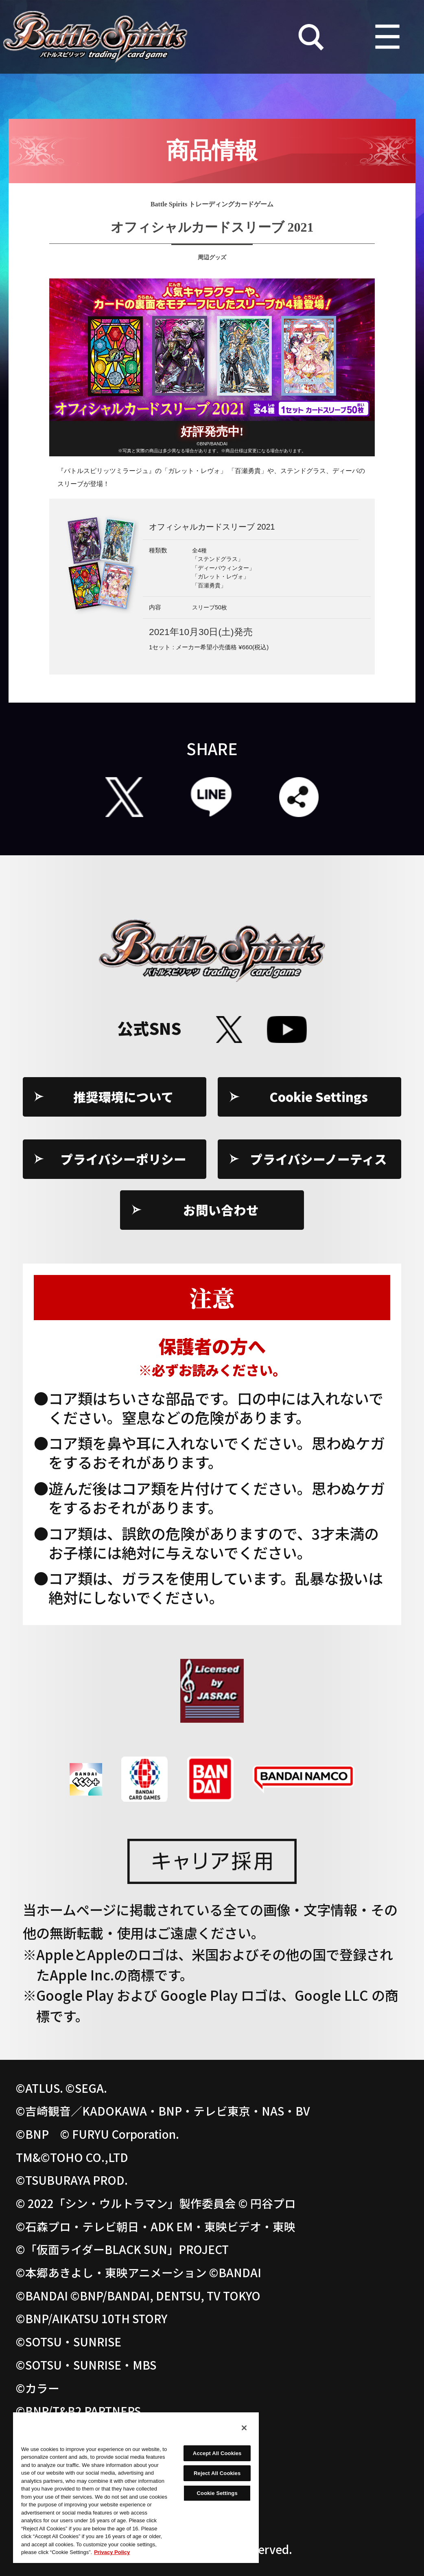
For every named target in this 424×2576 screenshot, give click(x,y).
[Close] (244, 2428)
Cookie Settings (318, 1097)
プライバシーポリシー (123, 1159)
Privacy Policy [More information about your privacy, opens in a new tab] (112, 2552)
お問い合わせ (221, 1210)
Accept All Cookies (217, 2453)
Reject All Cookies (217, 2473)
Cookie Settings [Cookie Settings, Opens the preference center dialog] (217, 2493)
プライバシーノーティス (318, 1159)
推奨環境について (123, 1097)
